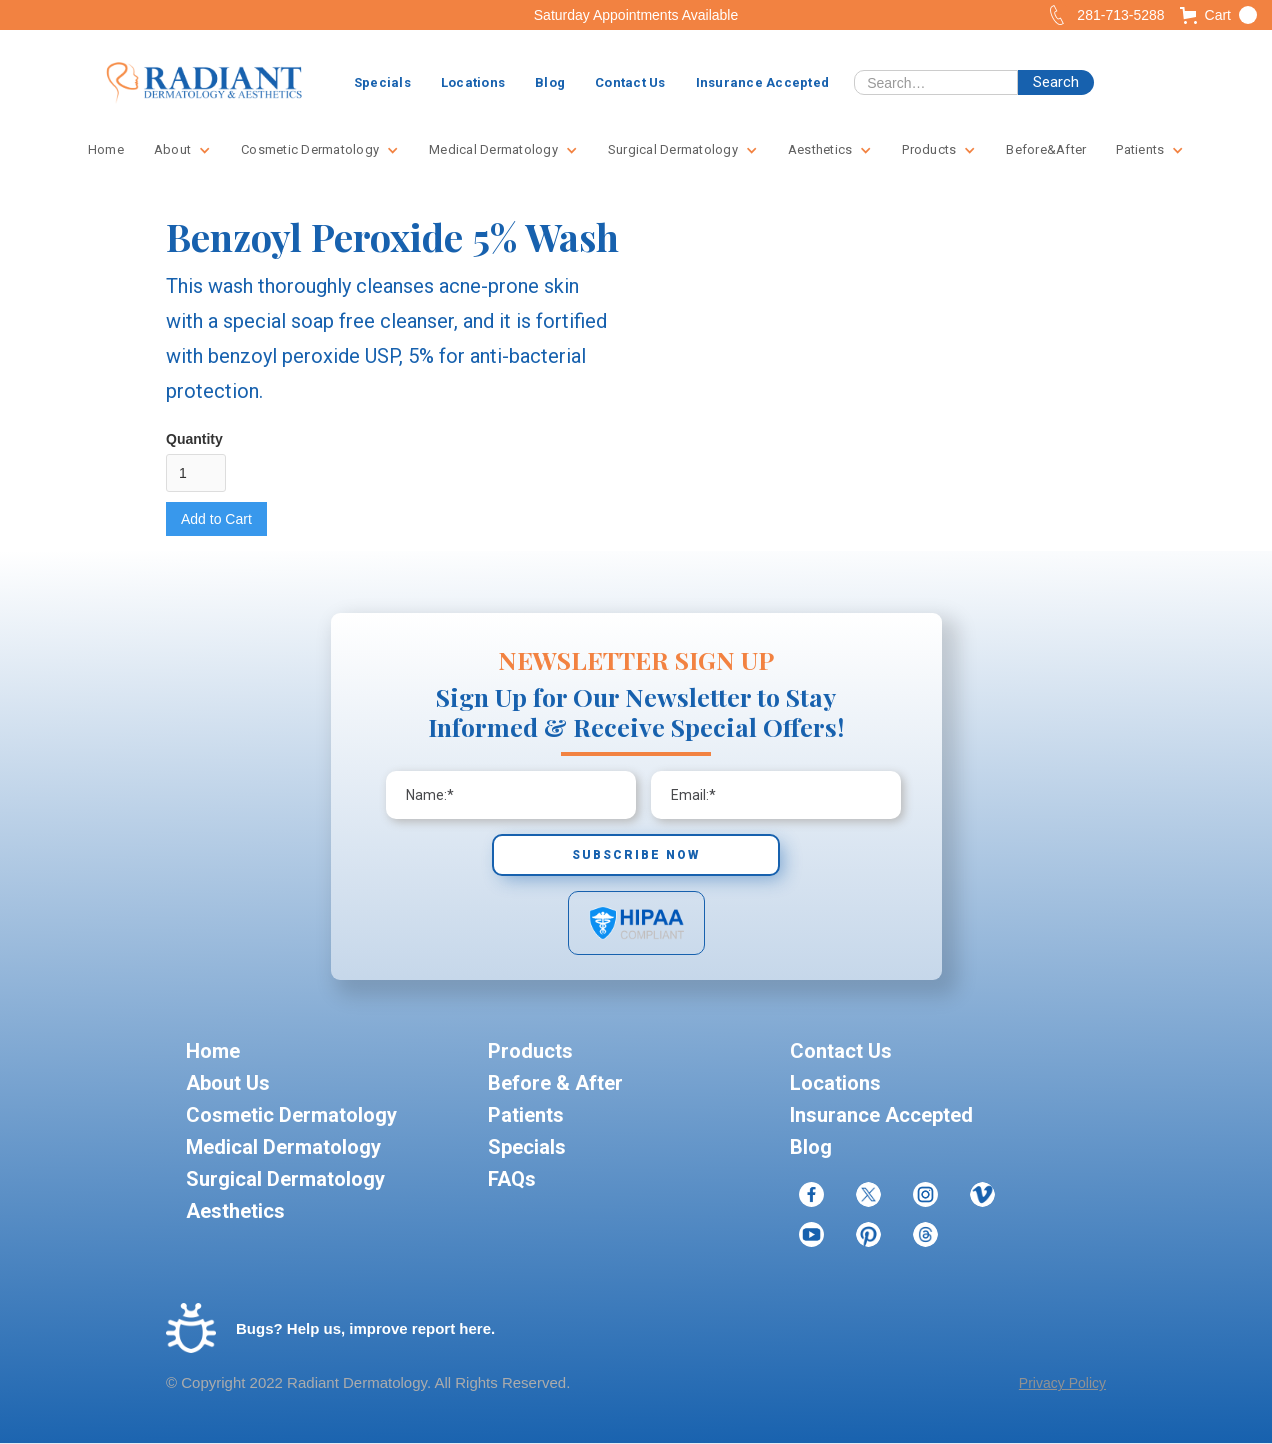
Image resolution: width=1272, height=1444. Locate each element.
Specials (382, 82)
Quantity (194, 439)
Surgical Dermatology (285, 1179)
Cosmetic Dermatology (291, 1115)
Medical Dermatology (283, 1147)
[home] (204, 83)
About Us (228, 1083)
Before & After (555, 1083)
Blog (550, 82)
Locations (473, 82)
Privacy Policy (1062, 1383)
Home (106, 149)
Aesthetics (235, 1211)
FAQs (512, 1179)
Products (530, 1051)
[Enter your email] (511, 795)
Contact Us (630, 82)
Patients (526, 1115)
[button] (1218, 15)
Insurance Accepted (763, 82)
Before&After (1046, 149)
